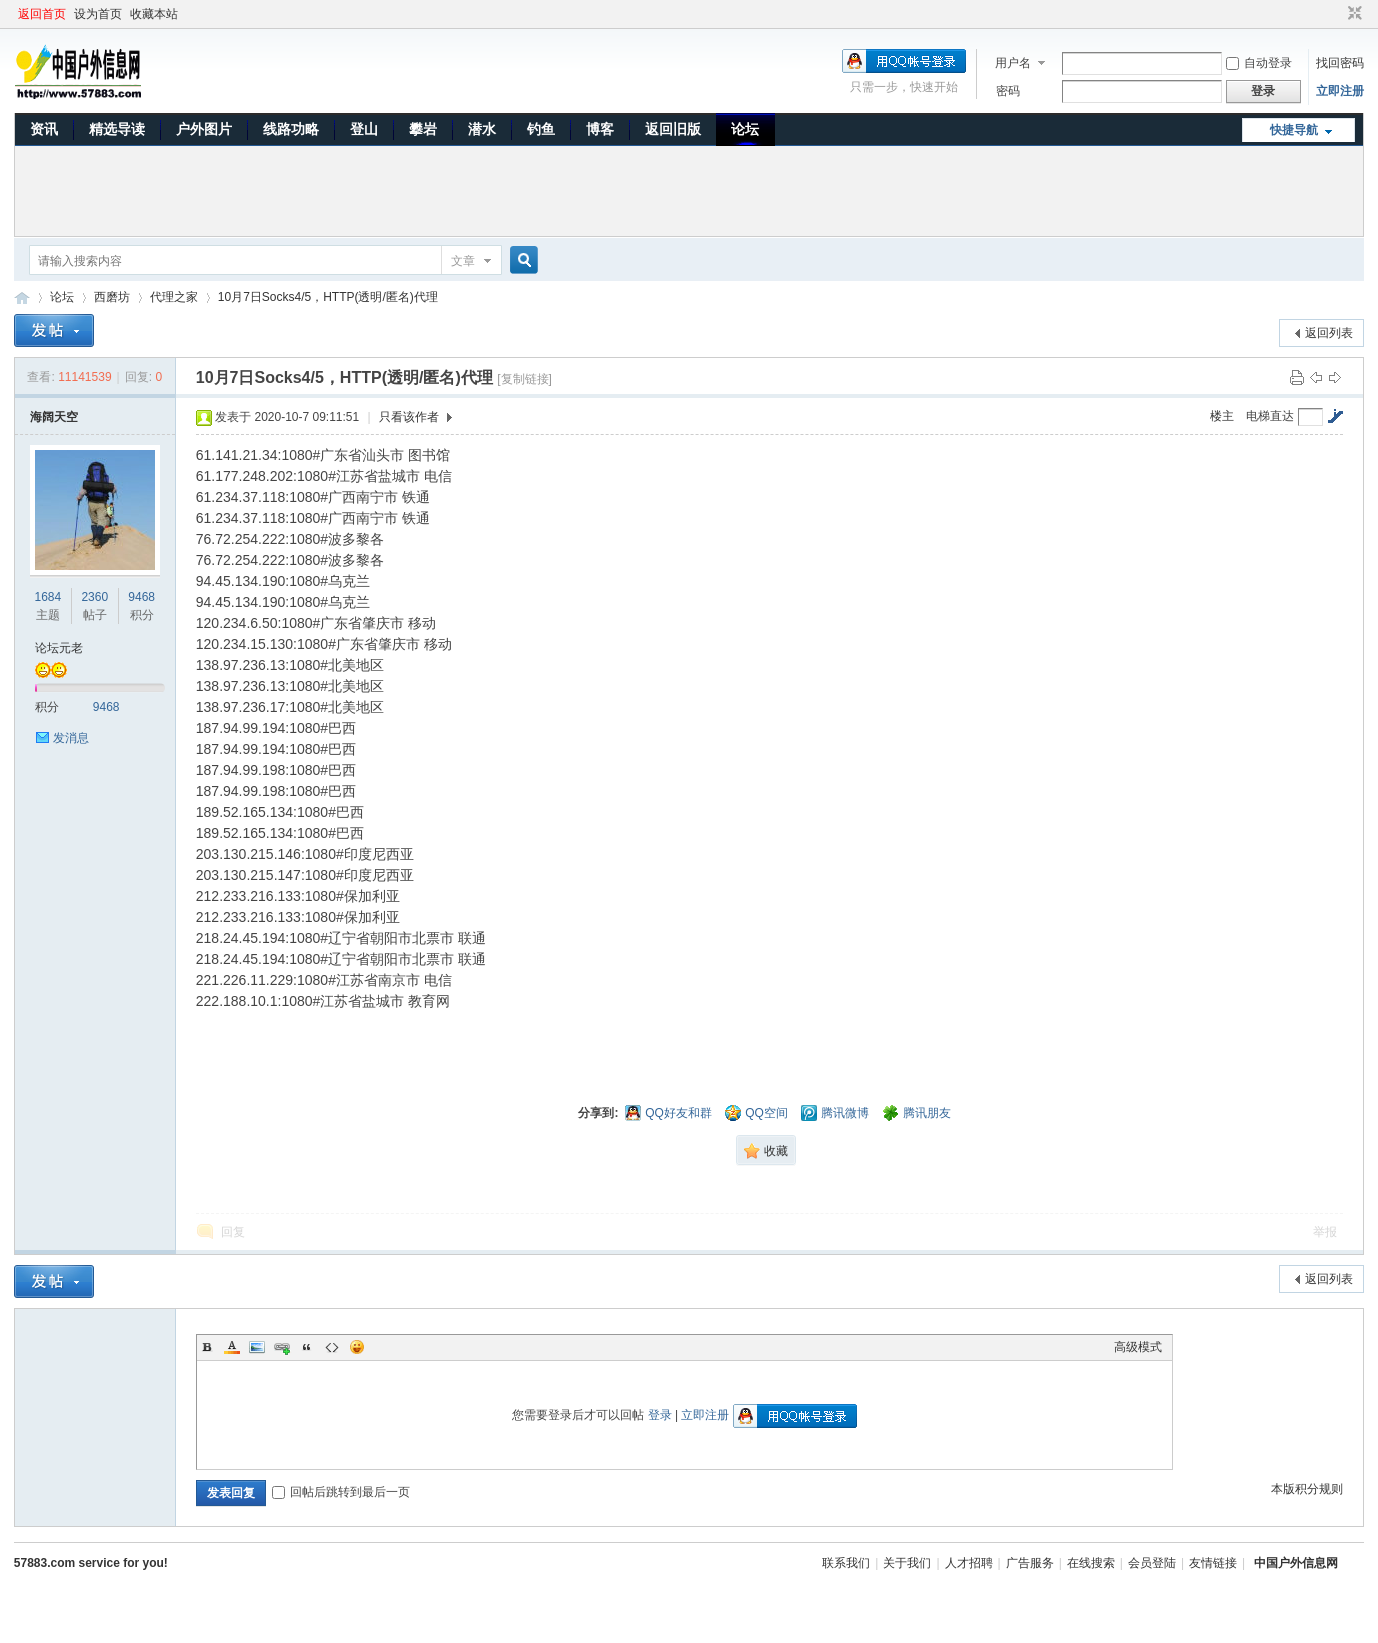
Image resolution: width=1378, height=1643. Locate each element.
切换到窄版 (1352, 14)
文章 (463, 261)
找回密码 (1340, 63)
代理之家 (174, 297)
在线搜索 (1091, 1563)
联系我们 (846, 1563)
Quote (307, 1347)
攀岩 (423, 129)
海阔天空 (54, 417)
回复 (233, 1232)
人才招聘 (969, 1563)
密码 (1008, 91)
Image (257, 1347)
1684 (48, 597)
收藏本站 (154, 14)
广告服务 (1030, 1563)
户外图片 (204, 129)
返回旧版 (673, 129)
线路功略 (291, 129)
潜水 (482, 129)
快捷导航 (1294, 130)
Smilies (357, 1347)
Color (232, 1347)
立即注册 (1340, 91)
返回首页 (42, 14)
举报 (1325, 1232)
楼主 (1222, 416)
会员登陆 (1152, 1563)
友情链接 (1213, 1563)
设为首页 (98, 14)
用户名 (1013, 63)
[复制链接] (524, 379)
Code (332, 1347)
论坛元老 (59, 648)
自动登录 (1259, 63)
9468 (141, 597)
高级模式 (1138, 1347)
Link (282, 1347)
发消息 (71, 738)
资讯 (44, 129)
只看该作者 (409, 417)
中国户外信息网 (22, 297)
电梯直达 (1270, 416)
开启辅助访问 (1336, 14)
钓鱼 (541, 129)
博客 (600, 129)
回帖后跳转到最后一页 (341, 1492)
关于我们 (907, 1563)
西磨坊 (112, 297)
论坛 (745, 129)
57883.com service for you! (91, 1563)
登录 (660, 1415)
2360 (94, 597)
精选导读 (117, 129)
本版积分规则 (1307, 1489)
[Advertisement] (689, 191)
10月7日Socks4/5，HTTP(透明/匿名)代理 (328, 297)
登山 (364, 129)
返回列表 (1329, 333)
